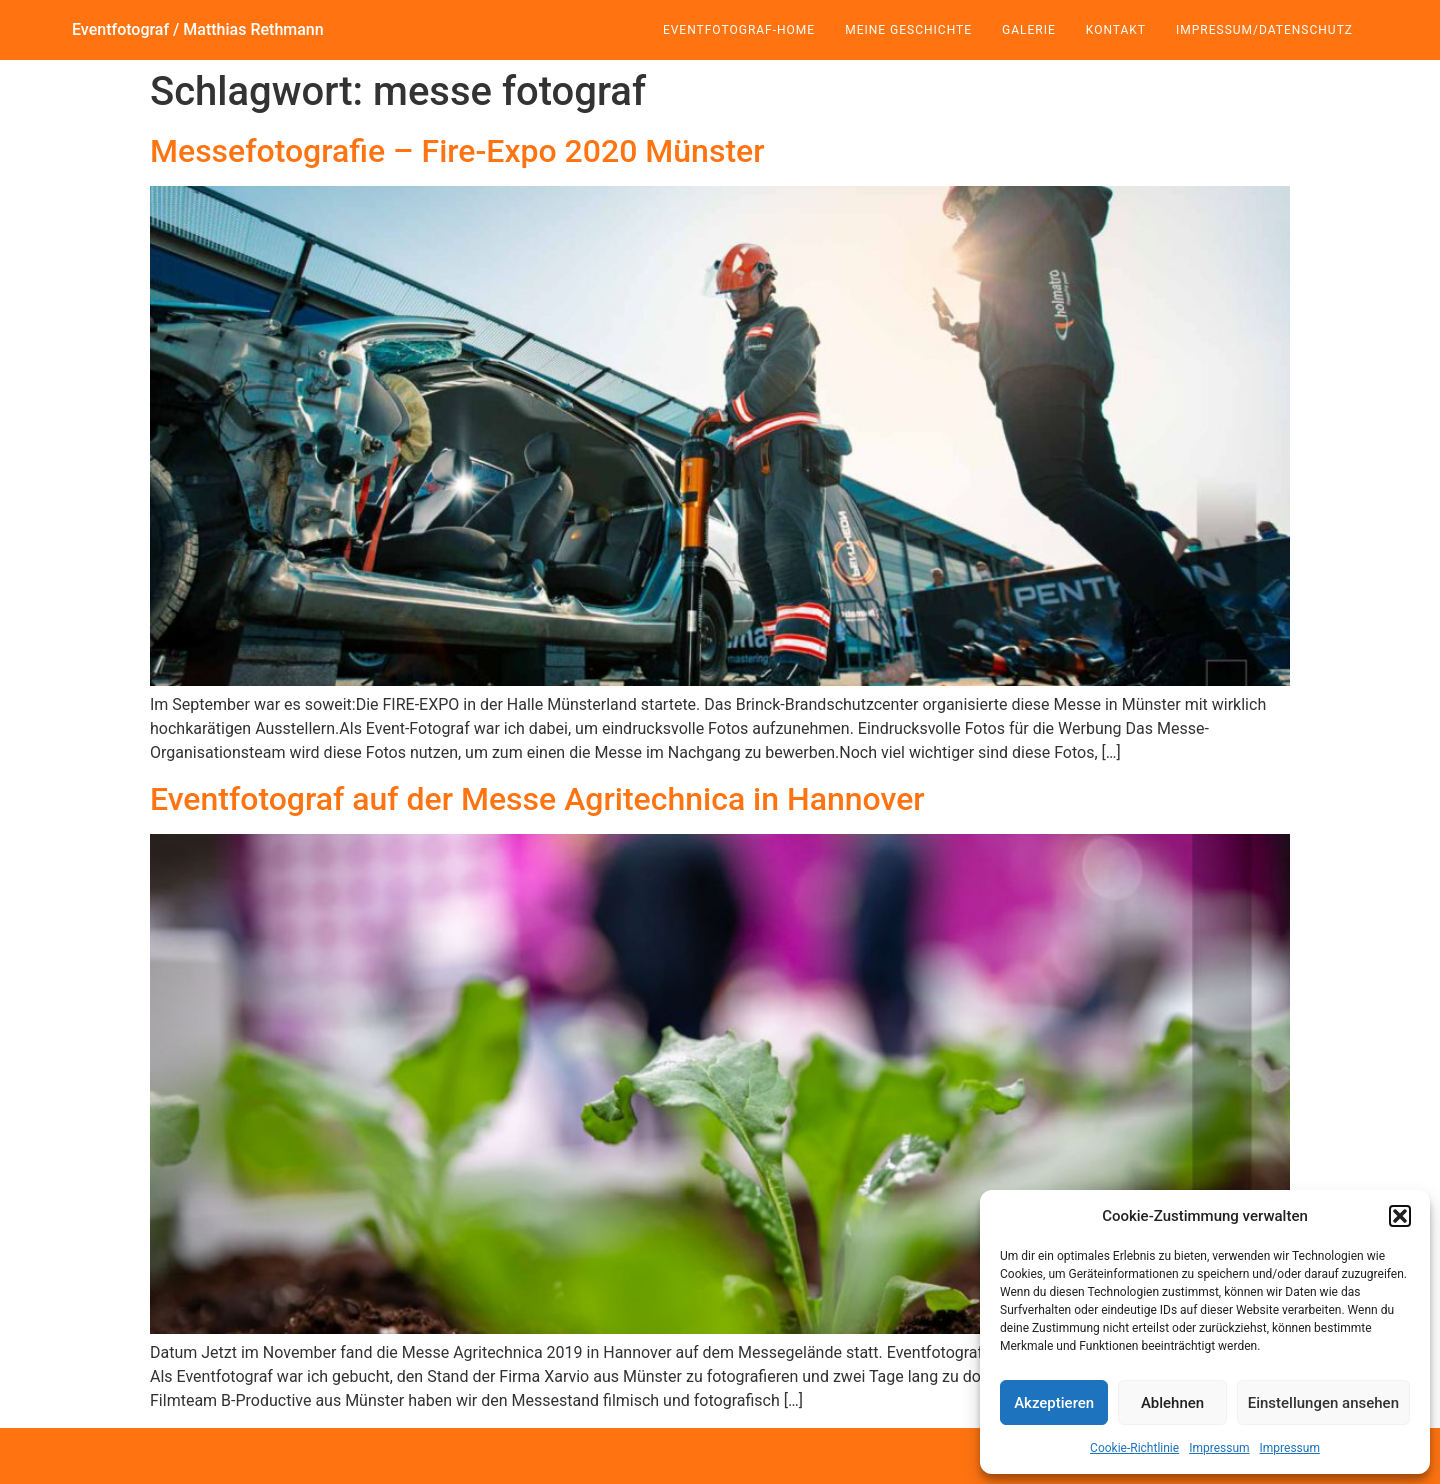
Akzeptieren (1054, 1403)
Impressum (1219, 1448)
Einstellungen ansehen (1323, 1403)
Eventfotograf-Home (739, 30)
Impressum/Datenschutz (1264, 30)
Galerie (1029, 30)
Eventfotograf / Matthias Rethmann (198, 29)
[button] (1400, 1216)
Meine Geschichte (908, 30)
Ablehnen (1172, 1403)
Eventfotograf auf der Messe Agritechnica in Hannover (537, 799)
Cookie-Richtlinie (1134, 1448)
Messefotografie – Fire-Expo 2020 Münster (457, 151)
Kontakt (1116, 30)
